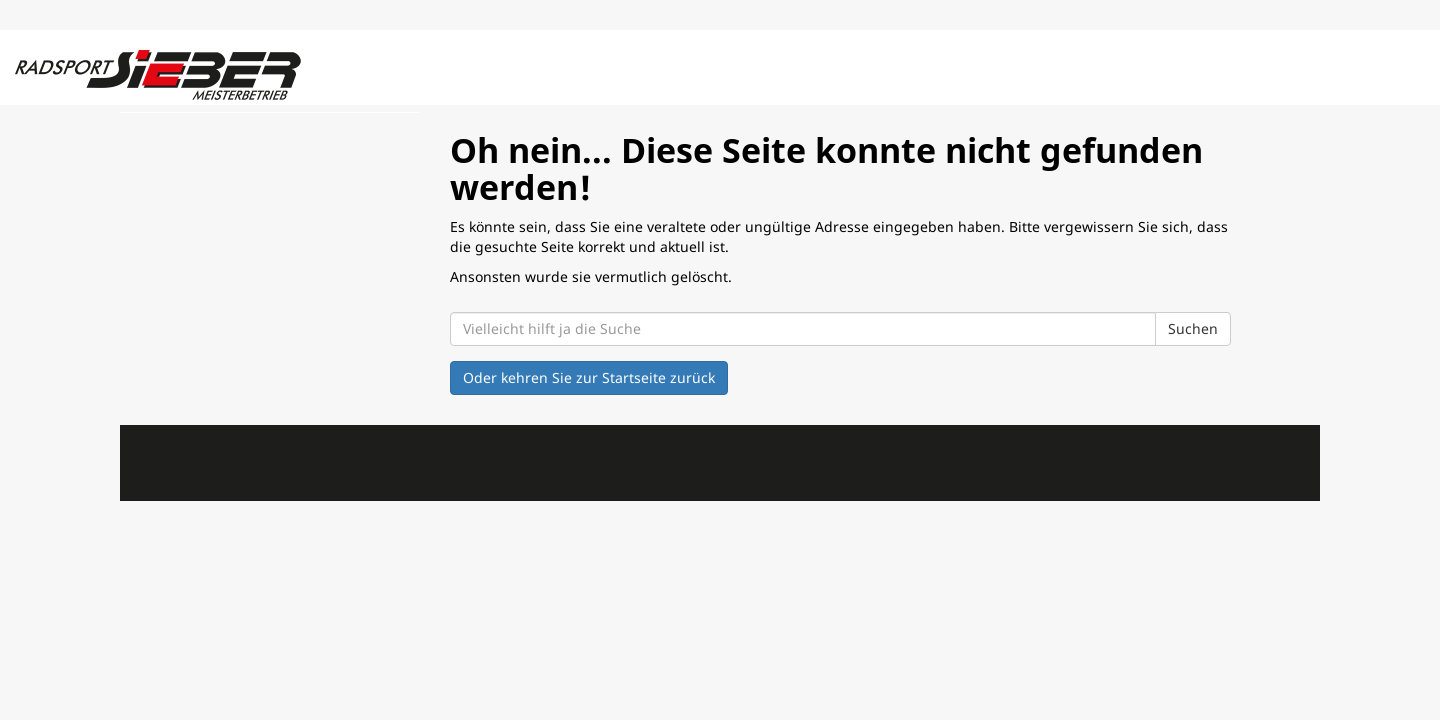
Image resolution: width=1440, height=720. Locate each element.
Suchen (1193, 328)
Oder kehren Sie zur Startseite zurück (589, 377)
